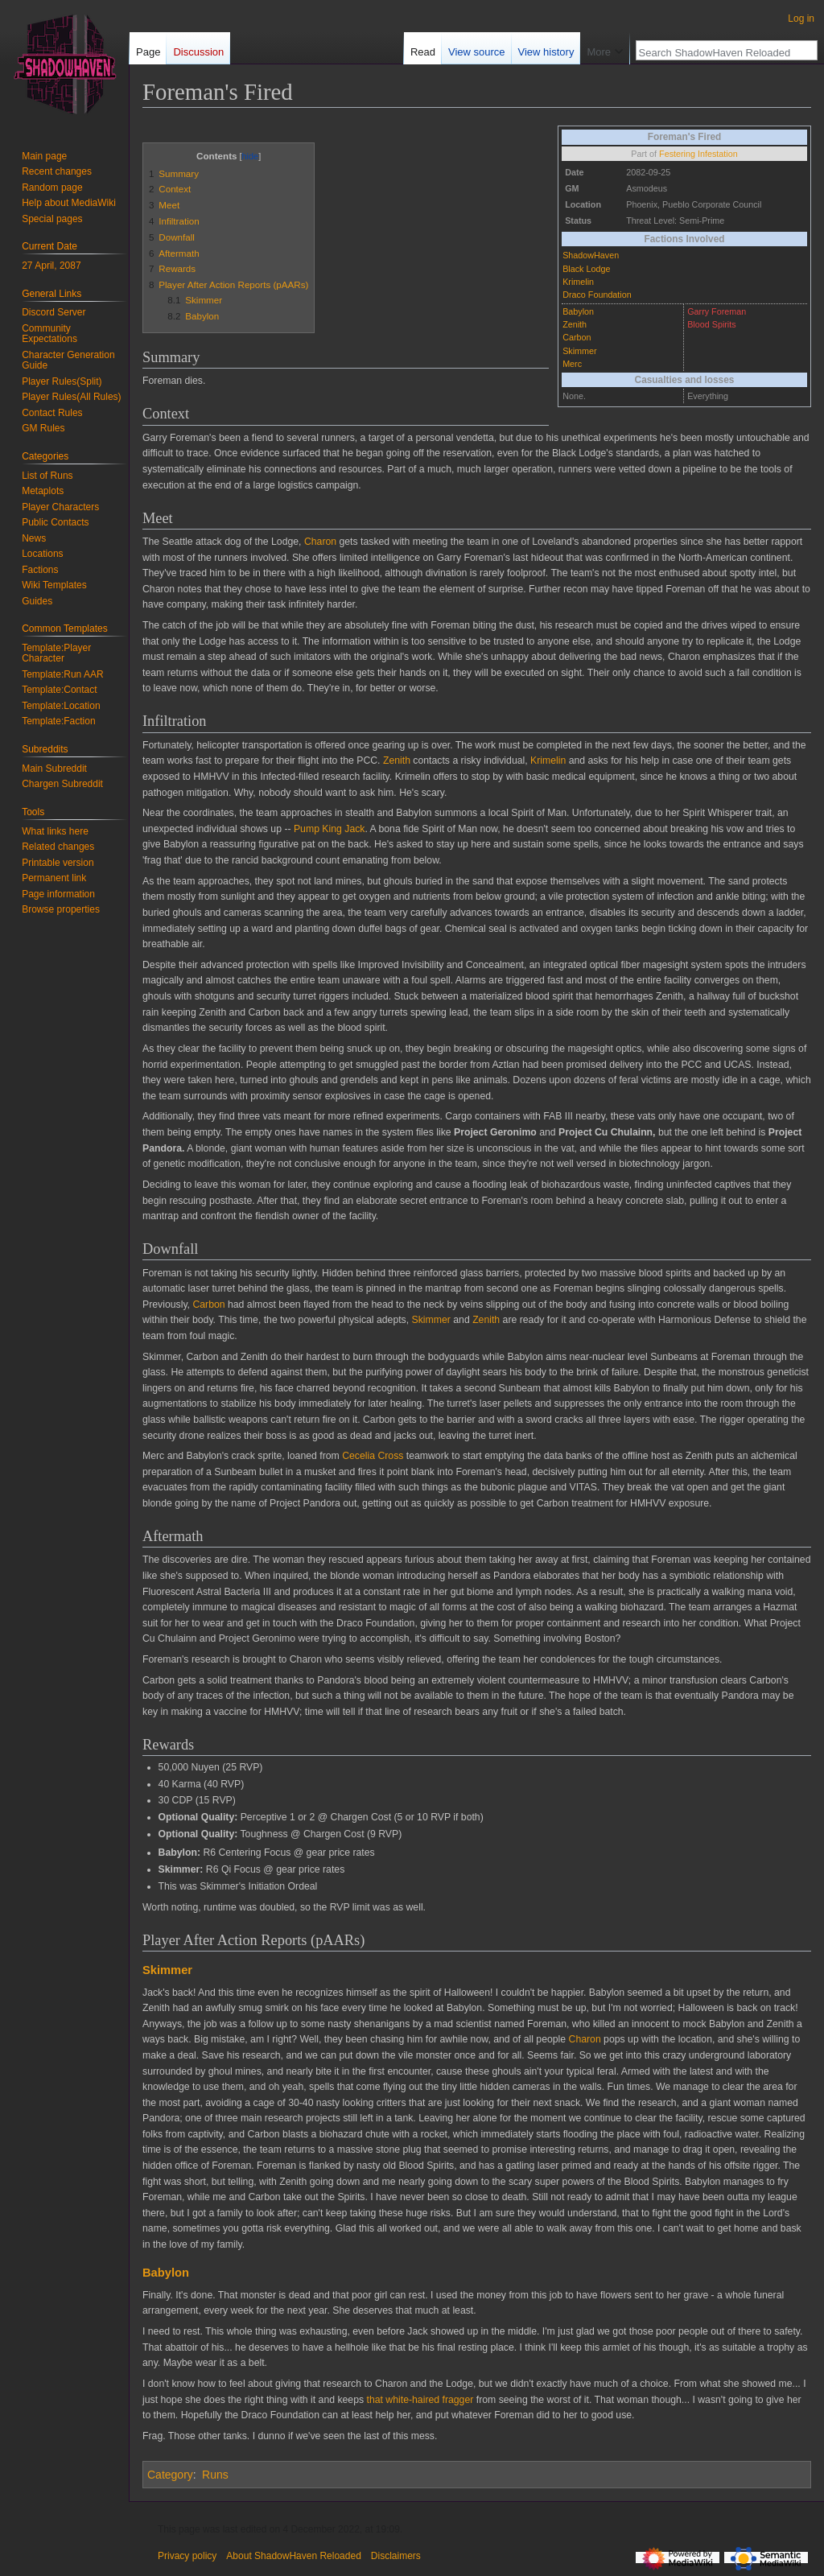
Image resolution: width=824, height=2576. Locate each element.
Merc (572, 364)
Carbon (576, 337)
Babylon (578, 311)
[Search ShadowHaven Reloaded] (718, 52)
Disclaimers (396, 2556)
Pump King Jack (329, 829)
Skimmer (579, 351)
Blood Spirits (711, 324)
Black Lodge (586, 269)
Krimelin (578, 281)
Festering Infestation (698, 154)
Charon (320, 541)
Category (170, 2474)
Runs (215, 2474)
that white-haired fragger (420, 2399)
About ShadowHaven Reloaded (293, 2556)
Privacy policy (187, 2556)
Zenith (574, 324)
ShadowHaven (590, 255)
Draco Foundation (597, 294)
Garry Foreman (716, 311)
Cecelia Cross (372, 1455)
